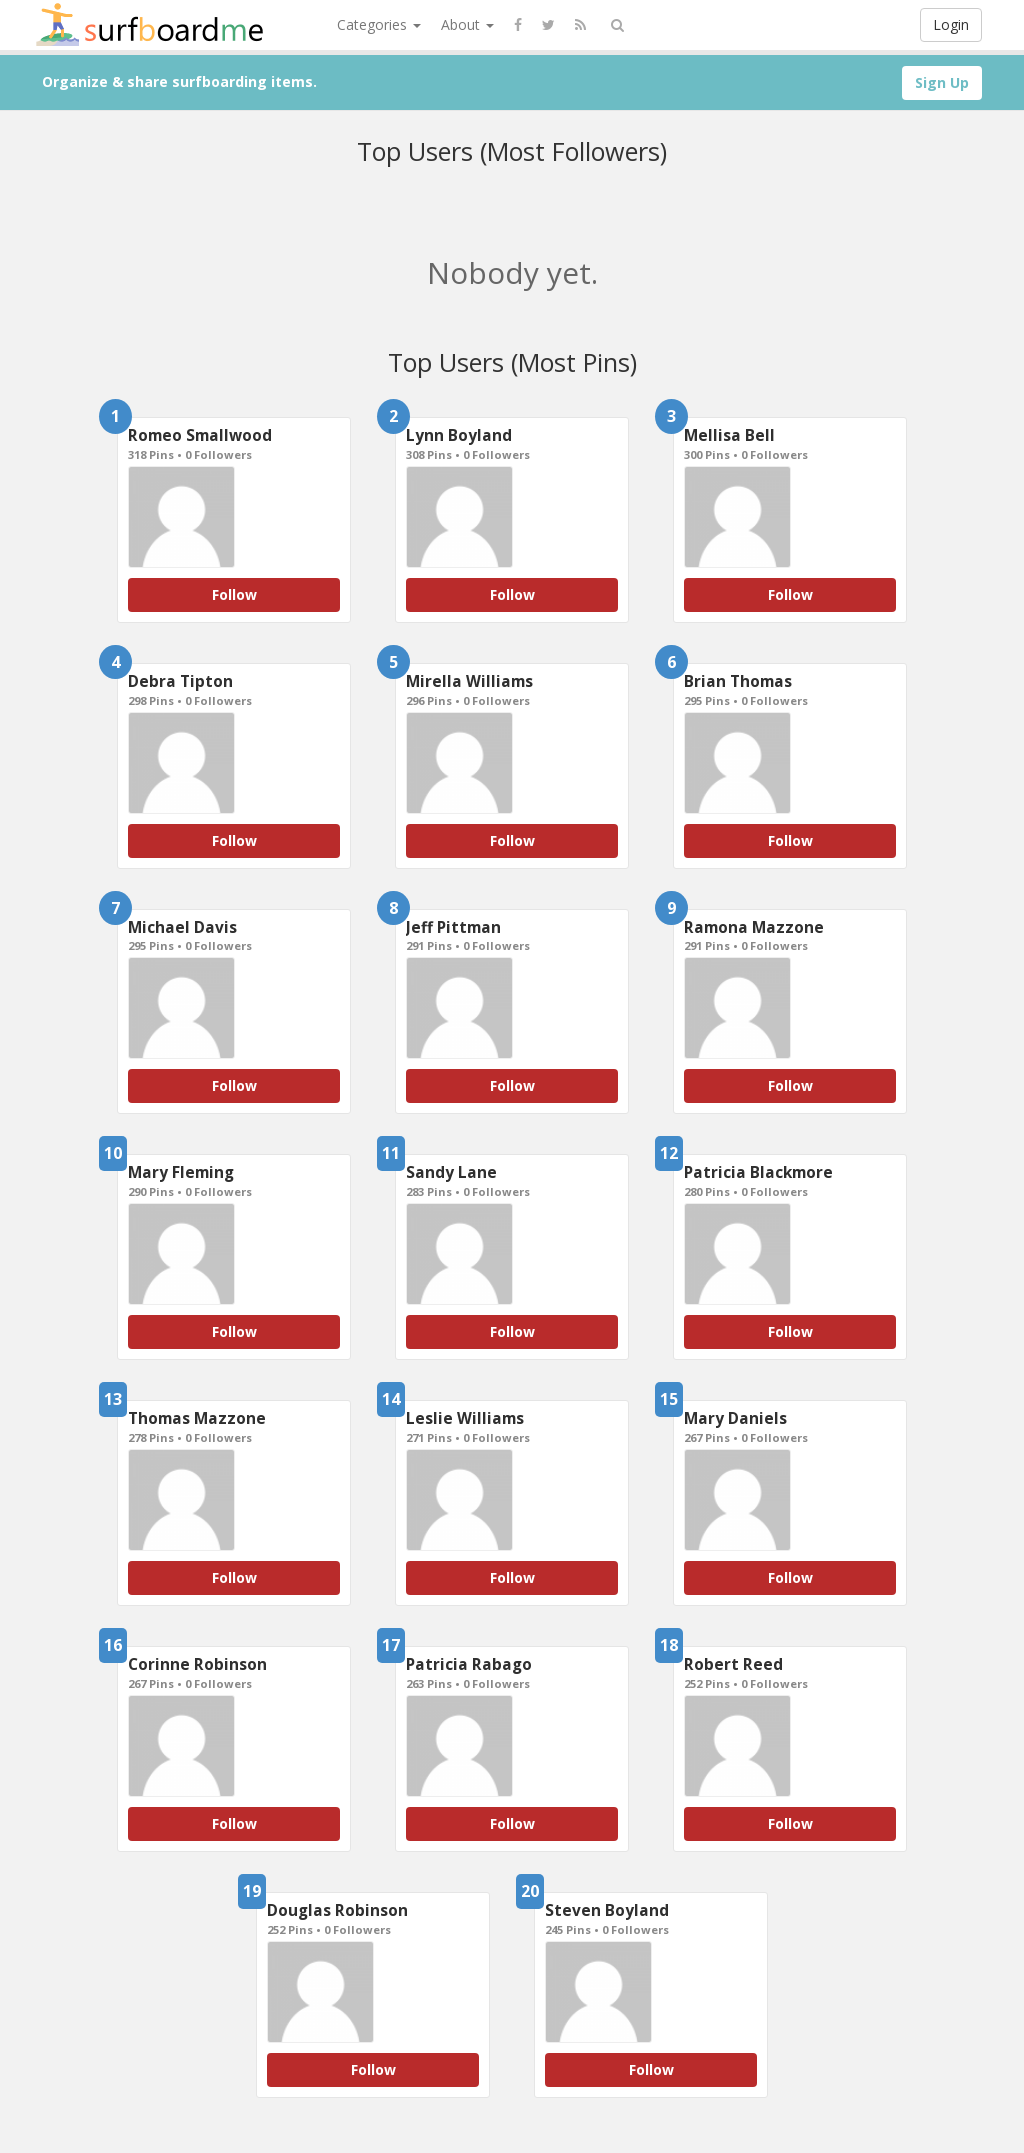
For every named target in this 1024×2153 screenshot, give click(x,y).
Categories (379, 24)
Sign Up (942, 82)
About (467, 24)
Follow (234, 594)
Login (951, 24)
